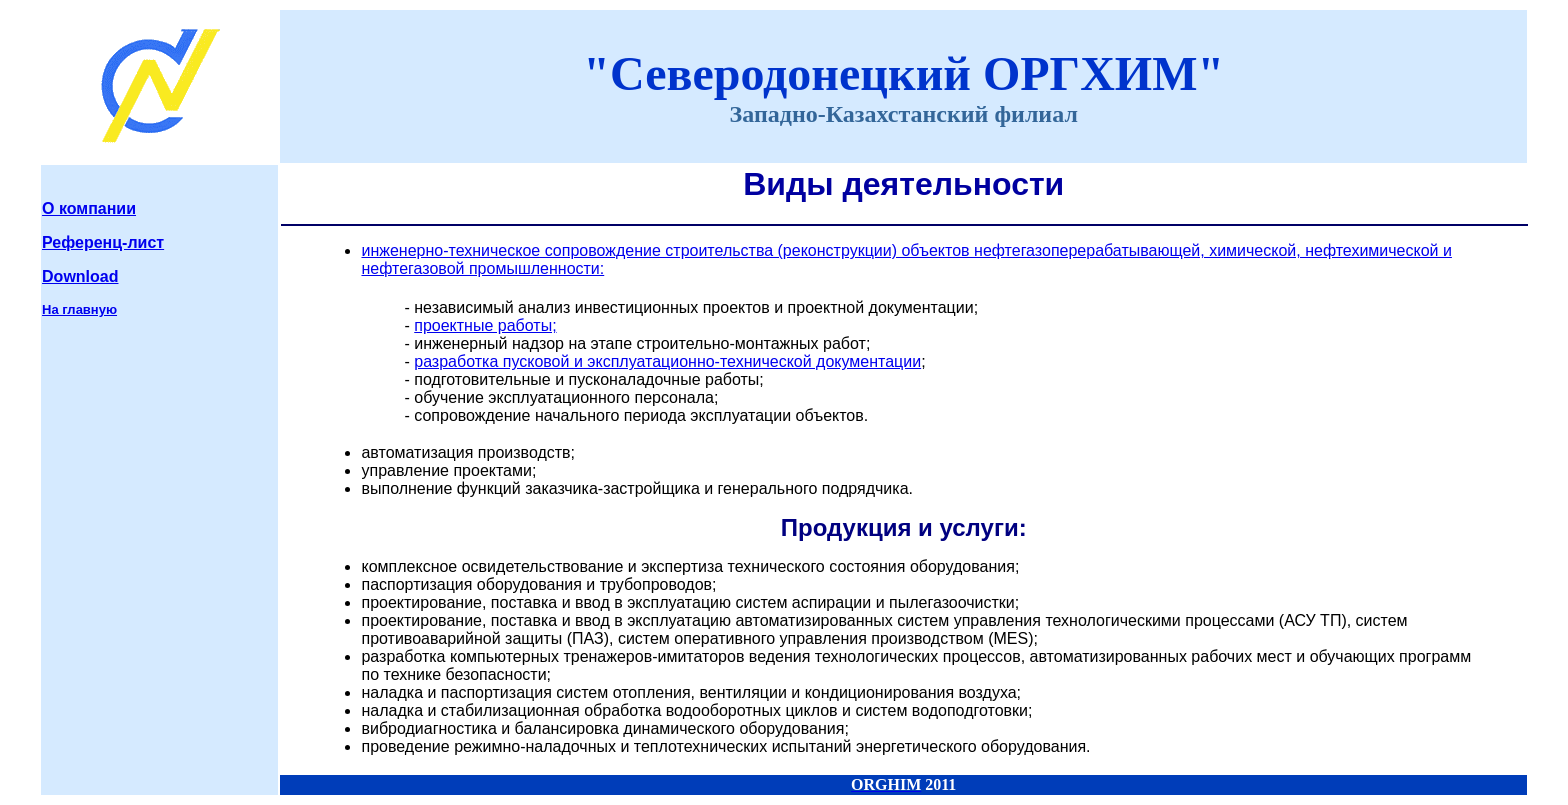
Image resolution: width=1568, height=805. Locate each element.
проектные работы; (485, 325)
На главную (79, 309)
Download (80, 276)
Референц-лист (103, 242)
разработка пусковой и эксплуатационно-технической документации (667, 361)
